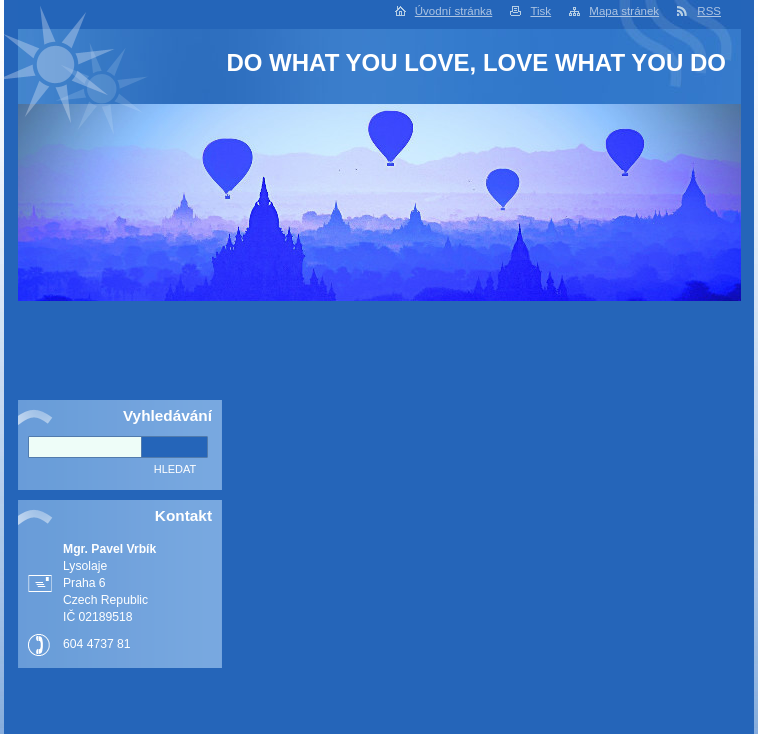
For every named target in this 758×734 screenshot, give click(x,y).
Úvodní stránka (453, 11)
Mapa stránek (624, 11)
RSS (709, 11)
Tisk (540, 11)
